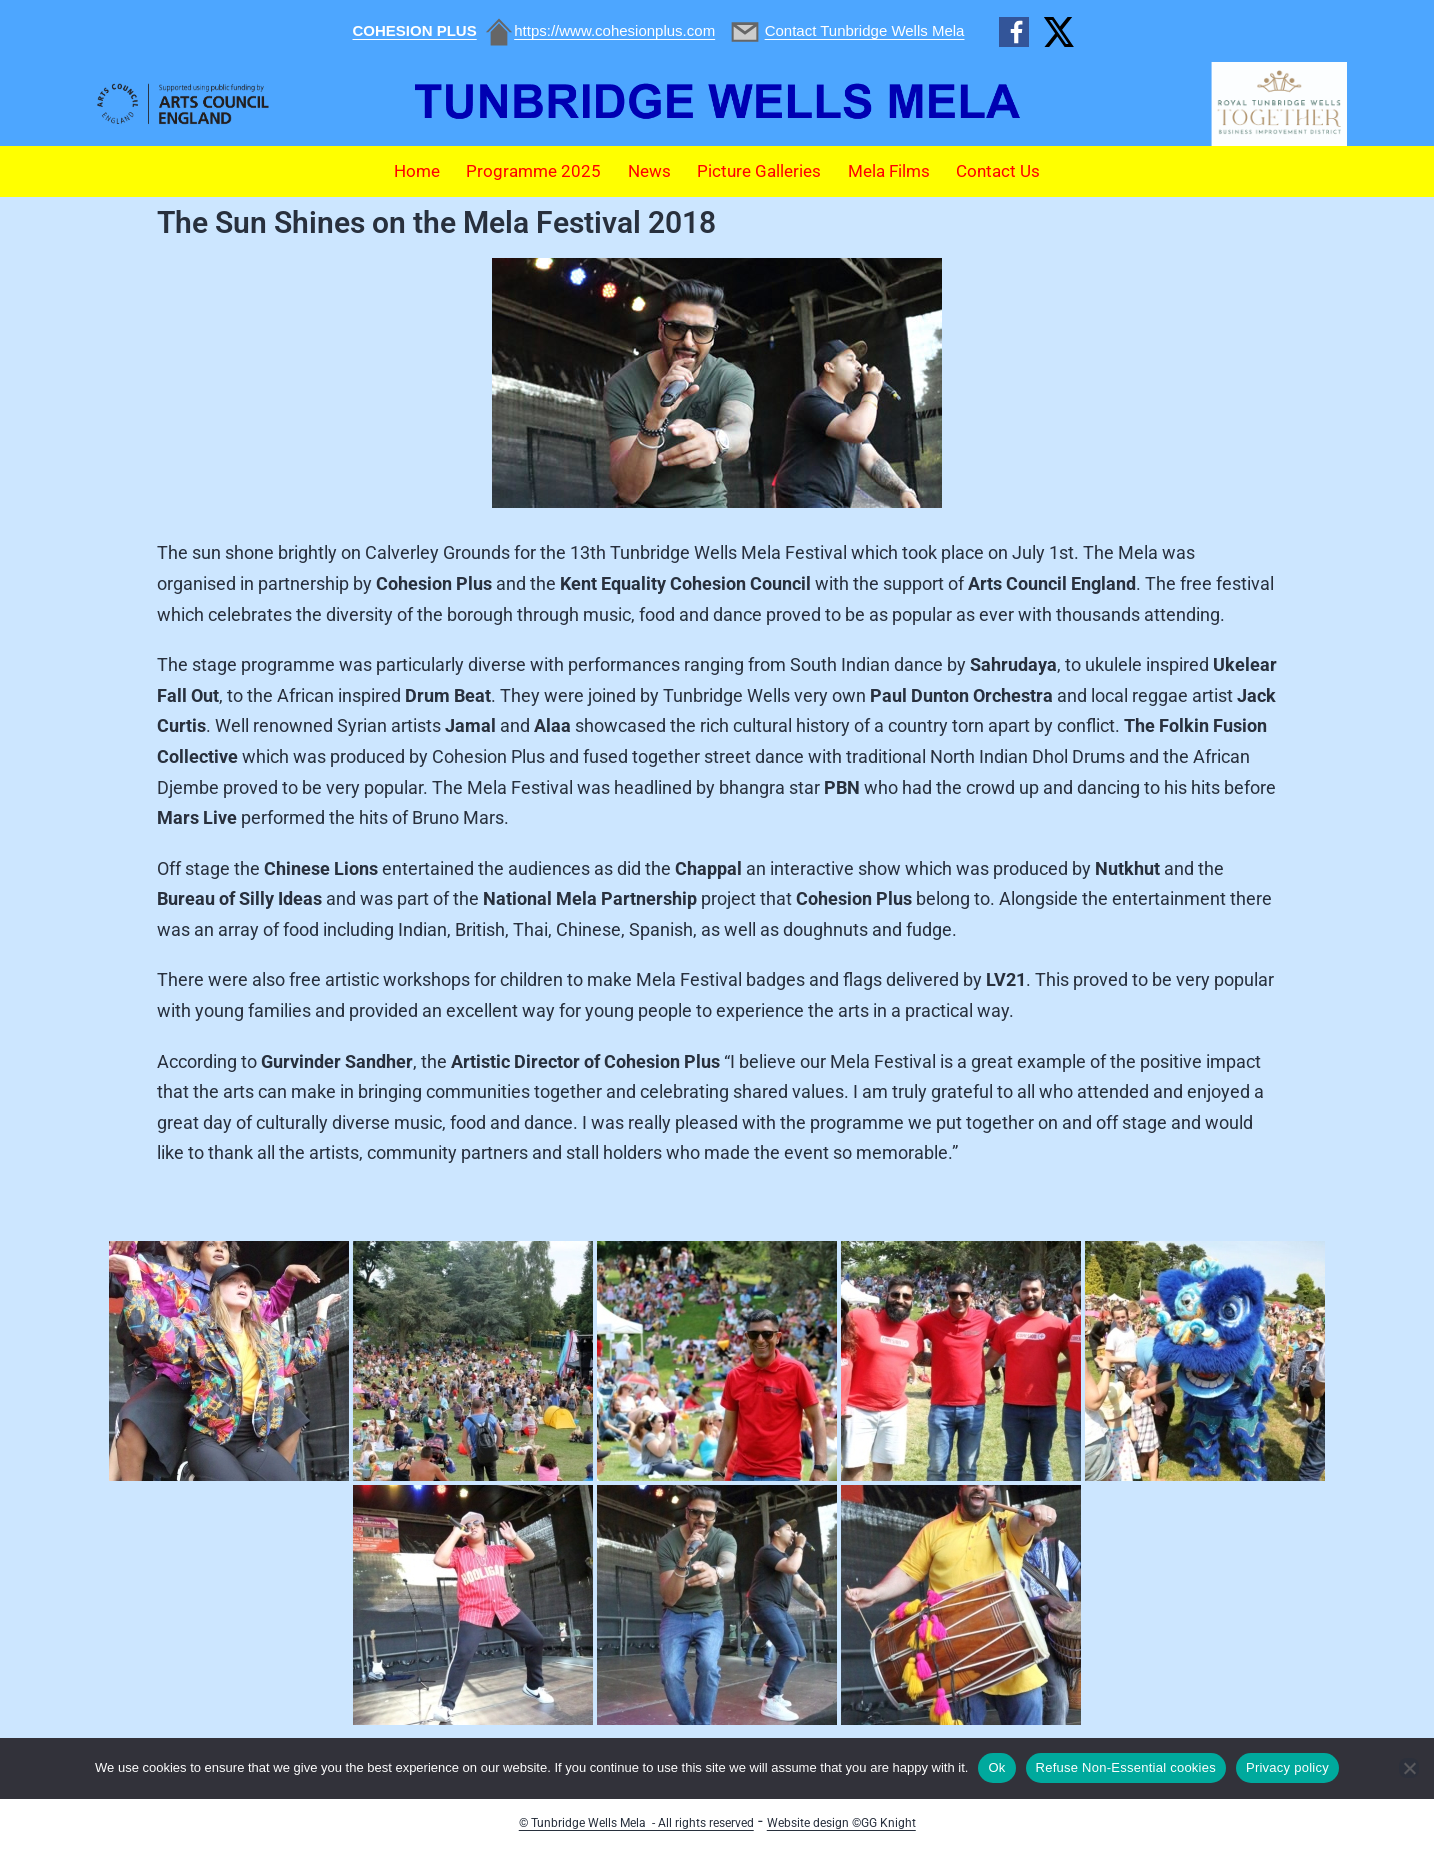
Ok (996, 1767)
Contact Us (998, 171)
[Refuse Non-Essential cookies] (1409, 1768)
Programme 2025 (533, 171)
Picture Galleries (759, 171)
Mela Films (889, 171)
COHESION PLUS (415, 30)
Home (417, 171)
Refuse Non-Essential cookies (1126, 1767)
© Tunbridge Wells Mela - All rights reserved (636, 1823)
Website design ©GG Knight (841, 1823)
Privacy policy (1287, 1767)
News (649, 171)
